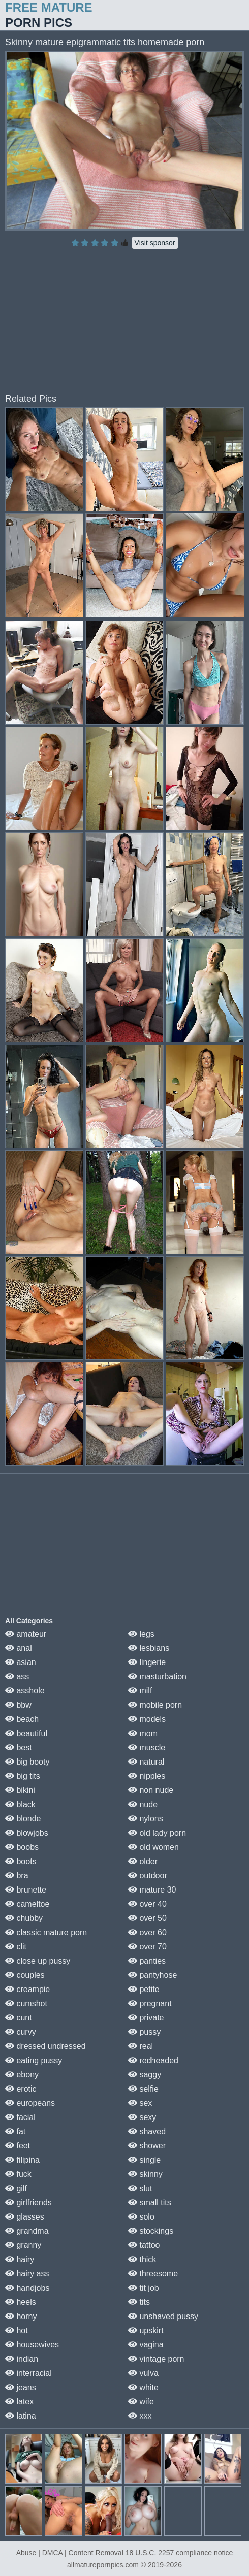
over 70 (147, 1946)
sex (140, 2103)
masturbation (157, 1676)
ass (17, 1676)
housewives (32, 2344)
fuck (18, 2174)
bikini (20, 1790)
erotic (21, 2088)
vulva (143, 2373)
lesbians (148, 1648)
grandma (27, 2231)
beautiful (26, 1733)
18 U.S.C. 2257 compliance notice (179, 2553)
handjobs (27, 2288)
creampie (27, 1989)
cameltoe (27, 1904)
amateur (25, 1633)
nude (143, 1804)
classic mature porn (46, 1932)
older (143, 1861)
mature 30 (152, 1889)
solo (141, 2216)
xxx (139, 2415)
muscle (146, 1747)
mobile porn (155, 1705)
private (146, 2017)
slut (140, 2188)
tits (139, 2302)
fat (15, 2131)
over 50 (147, 1918)
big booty (27, 1761)
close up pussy (37, 1961)
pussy (144, 2032)
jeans (20, 2387)
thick (142, 2259)
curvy (20, 2032)
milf (140, 1690)
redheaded (153, 2060)
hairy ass (27, 2273)
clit (15, 1946)
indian (21, 2359)
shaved (147, 2131)
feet (17, 2145)
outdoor (147, 1875)
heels (20, 2302)
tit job (143, 2288)
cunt (18, 2017)
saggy (144, 2074)
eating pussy (33, 2060)
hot (16, 2330)
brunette (25, 1889)
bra (16, 1875)
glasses (24, 2216)
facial (20, 2117)
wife (141, 2401)
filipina (22, 2160)
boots (21, 1861)
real (140, 2046)
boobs (22, 1847)
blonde (23, 1818)
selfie (143, 2088)
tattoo (144, 2245)
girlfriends (28, 2202)
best (18, 1747)
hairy (19, 2259)
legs (141, 1633)
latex (19, 2401)
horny (21, 2316)
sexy (142, 2117)
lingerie (147, 1662)
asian (20, 1662)
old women (153, 1847)
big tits (22, 1776)
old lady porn (157, 1833)
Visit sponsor (155, 243)
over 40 (147, 1904)
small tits (149, 2202)
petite (144, 1989)
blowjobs (26, 1833)
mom (143, 1733)
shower (147, 2145)
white (143, 2387)
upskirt (146, 2330)
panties (147, 1961)
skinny (145, 2174)
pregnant (150, 2003)
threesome (153, 2273)
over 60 (147, 1932)
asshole (25, 1690)
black (20, 1804)
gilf (16, 2188)
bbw (18, 1705)
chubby (24, 1918)
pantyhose (152, 1975)
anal (18, 1648)
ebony (22, 2074)
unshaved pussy (163, 2316)
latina (20, 2415)
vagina (146, 2344)
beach (22, 1719)
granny (23, 2245)
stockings (150, 2231)
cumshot (26, 2003)
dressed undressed (45, 2046)
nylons (145, 1818)
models (147, 1719)
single (144, 2160)
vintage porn (156, 2359)
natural (146, 1761)
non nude (150, 1790)
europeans (30, 2103)
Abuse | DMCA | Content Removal (69, 2553)
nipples (146, 1776)
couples (25, 1975)
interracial (28, 2373)
